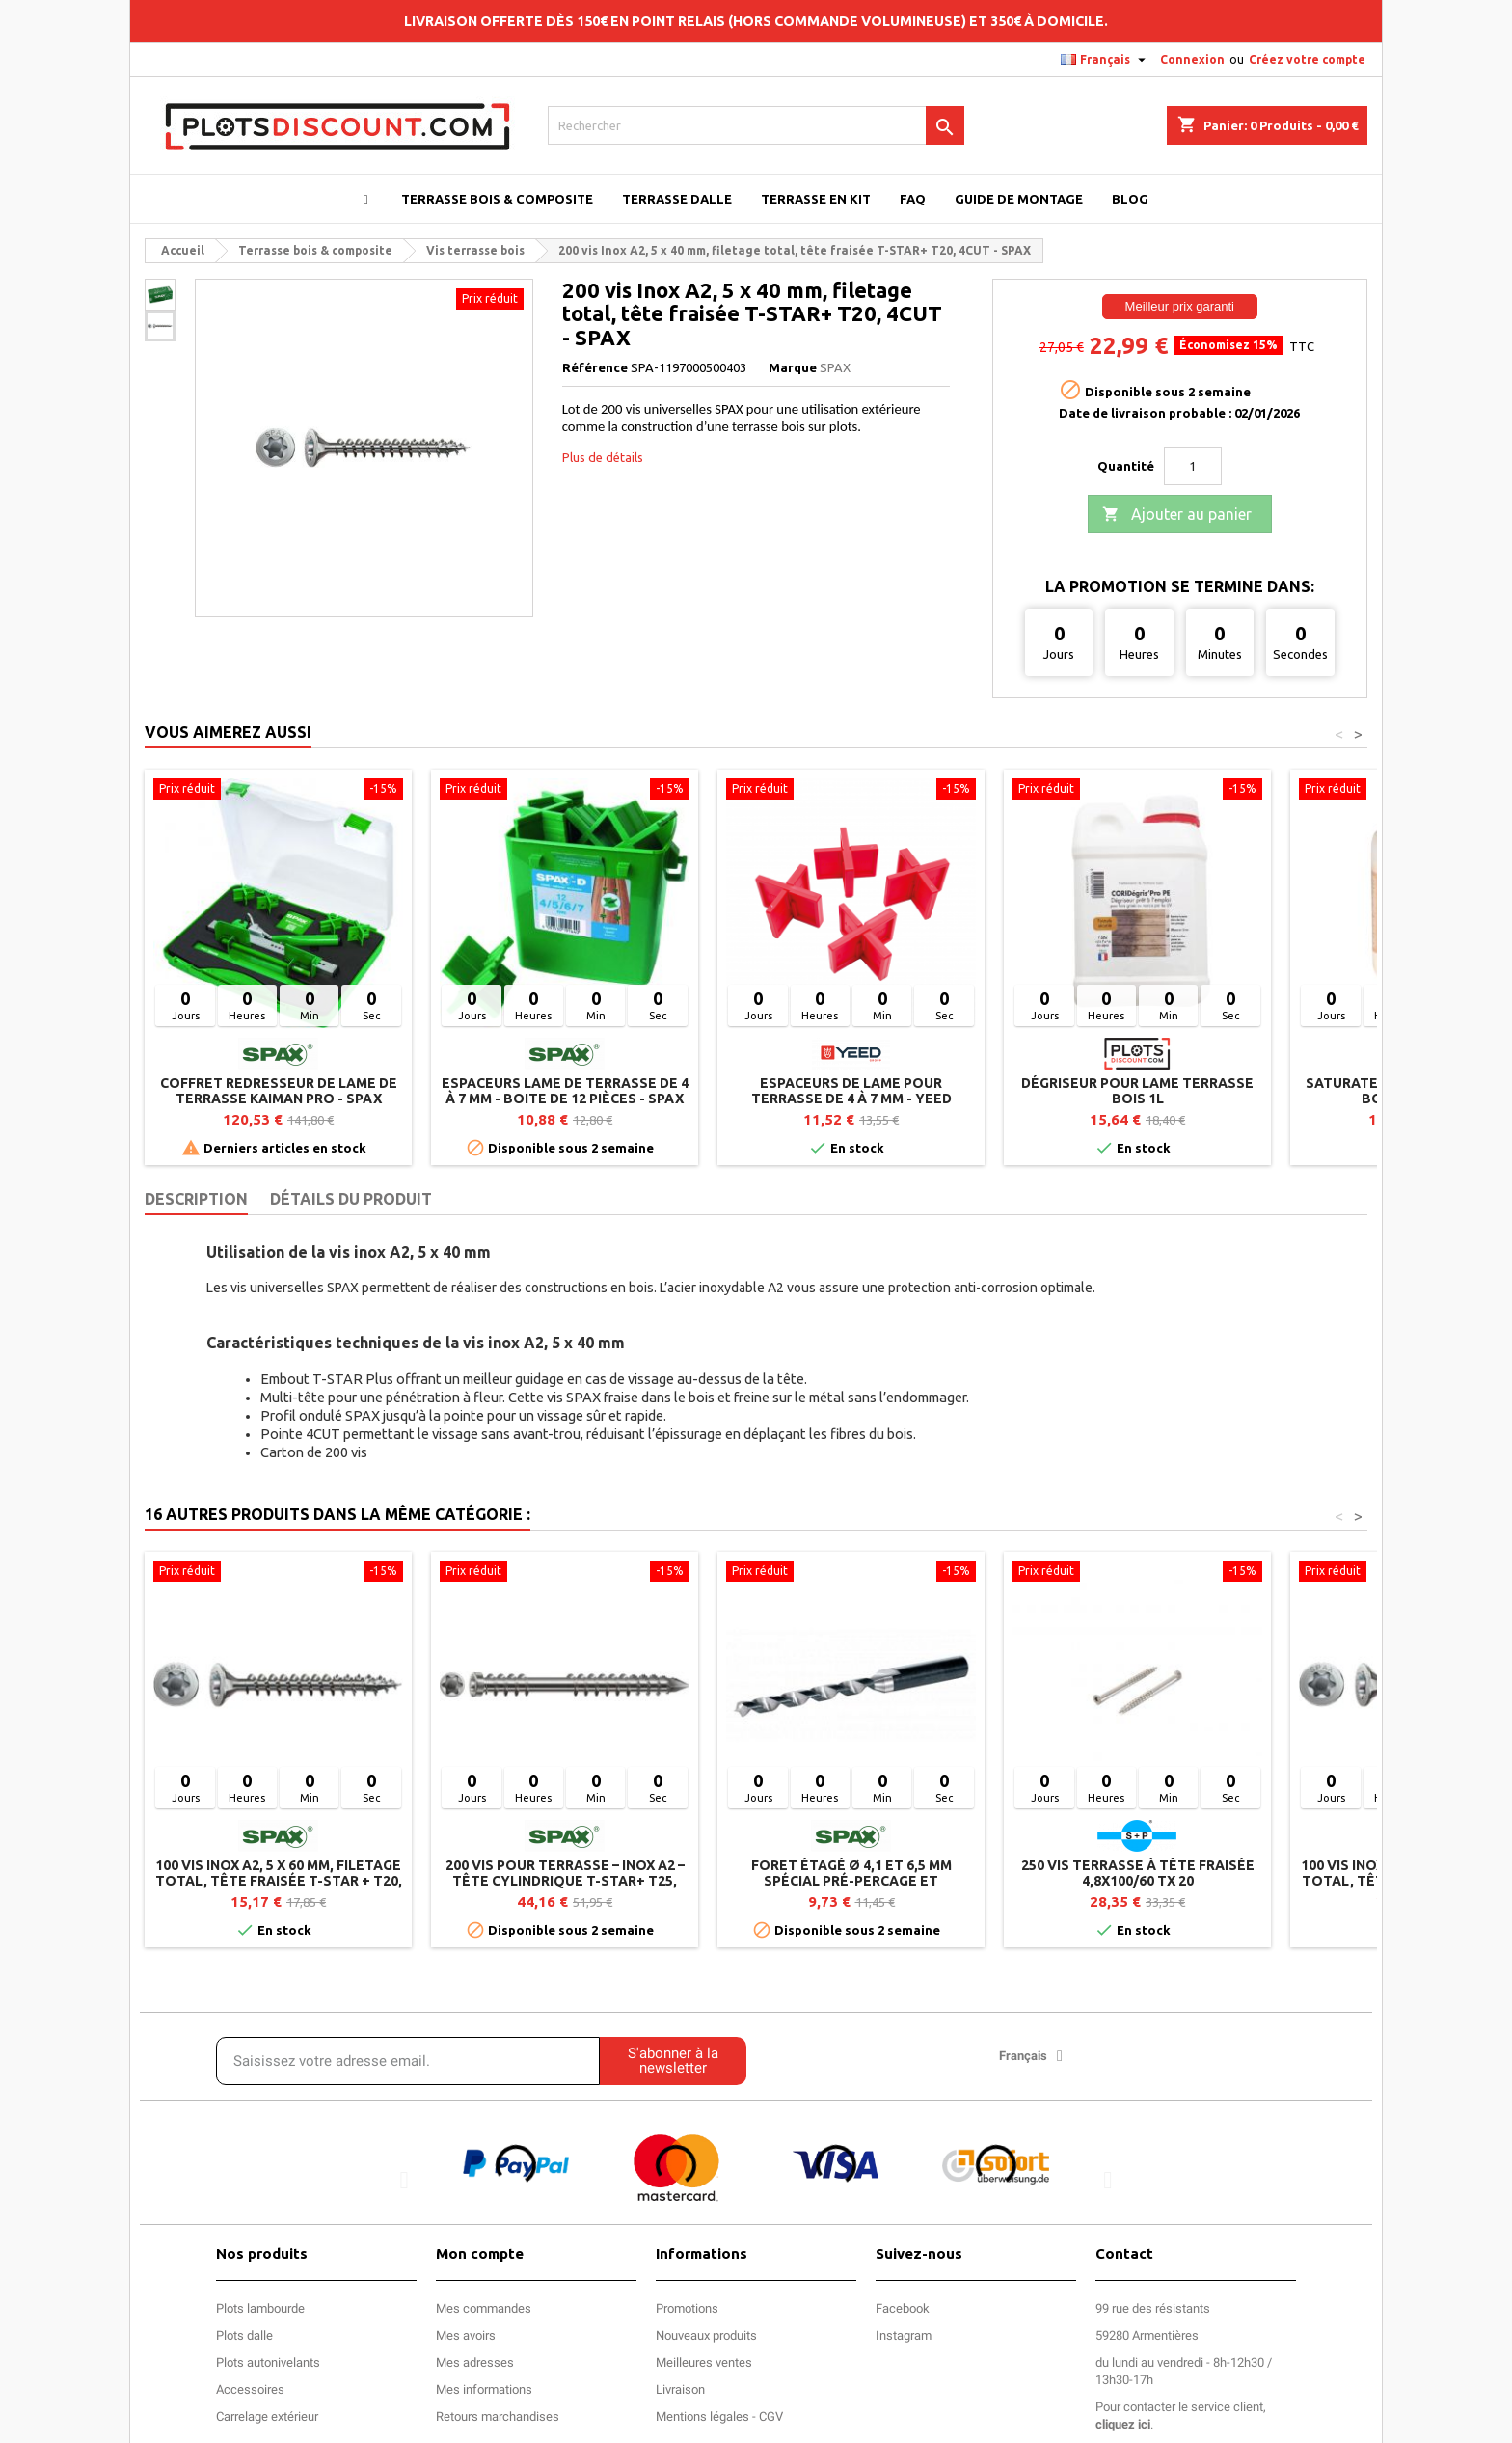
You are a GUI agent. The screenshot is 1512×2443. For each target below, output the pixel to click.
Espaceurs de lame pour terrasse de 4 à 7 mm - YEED (851, 1090)
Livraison (680, 2389)
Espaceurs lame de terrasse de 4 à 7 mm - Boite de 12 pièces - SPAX (565, 1090)
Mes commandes (483, 2308)
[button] (404, 2179)
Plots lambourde (260, 2308)
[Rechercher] (756, 125)
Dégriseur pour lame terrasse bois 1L (1137, 1090)
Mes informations (484, 2389)
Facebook (903, 2308)
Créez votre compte (1307, 59)
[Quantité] (1193, 466)
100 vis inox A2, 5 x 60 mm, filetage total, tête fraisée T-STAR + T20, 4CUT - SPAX (278, 1881)
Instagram (904, 2335)
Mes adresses (475, 2362)
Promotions (687, 2308)
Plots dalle (244, 2335)
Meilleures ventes (704, 2362)
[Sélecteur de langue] (1105, 59)
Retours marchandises (497, 2416)
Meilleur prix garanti (1179, 306)
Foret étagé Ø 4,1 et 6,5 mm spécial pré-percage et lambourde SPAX (851, 1881)
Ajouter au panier (1177, 515)
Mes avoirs (466, 2335)
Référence (595, 367)
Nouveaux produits (706, 2335)
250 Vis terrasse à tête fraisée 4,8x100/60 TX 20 (1138, 1873)
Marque (793, 367)
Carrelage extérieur (267, 2416)
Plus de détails (602, 457)
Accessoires (250, 2389)
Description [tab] (196, 1199)
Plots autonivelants (268, 2362)
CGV (771, 2416)
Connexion (1192, 59)
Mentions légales (702, 2416)
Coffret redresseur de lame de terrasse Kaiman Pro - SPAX (278, 1090)
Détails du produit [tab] (351, 1199)
